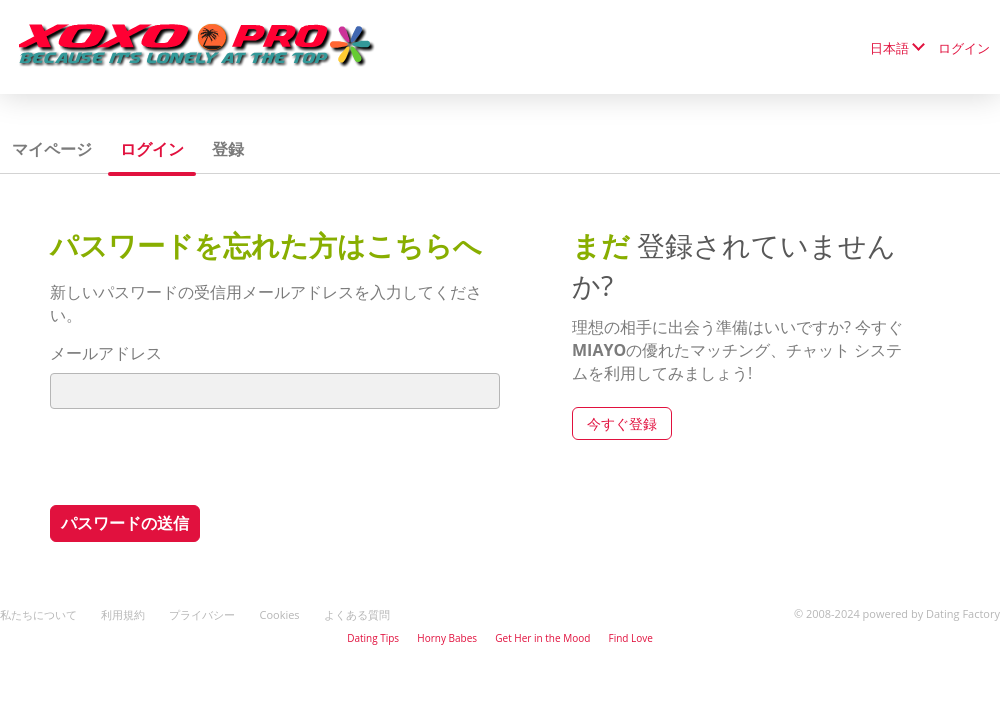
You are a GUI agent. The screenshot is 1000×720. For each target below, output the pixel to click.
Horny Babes (447, 638)
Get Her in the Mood (542, 638)
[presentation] (202, 456)
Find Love (630, 638)
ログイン (964, 48)
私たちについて (38, 614)
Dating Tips (373, 638)
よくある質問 (357, 614)
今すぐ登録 (622, 423)
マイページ (52, 149)
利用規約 (123, 614)
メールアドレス (106, 353)
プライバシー (202, 614)
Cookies (279, 614)
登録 (228, 149)
